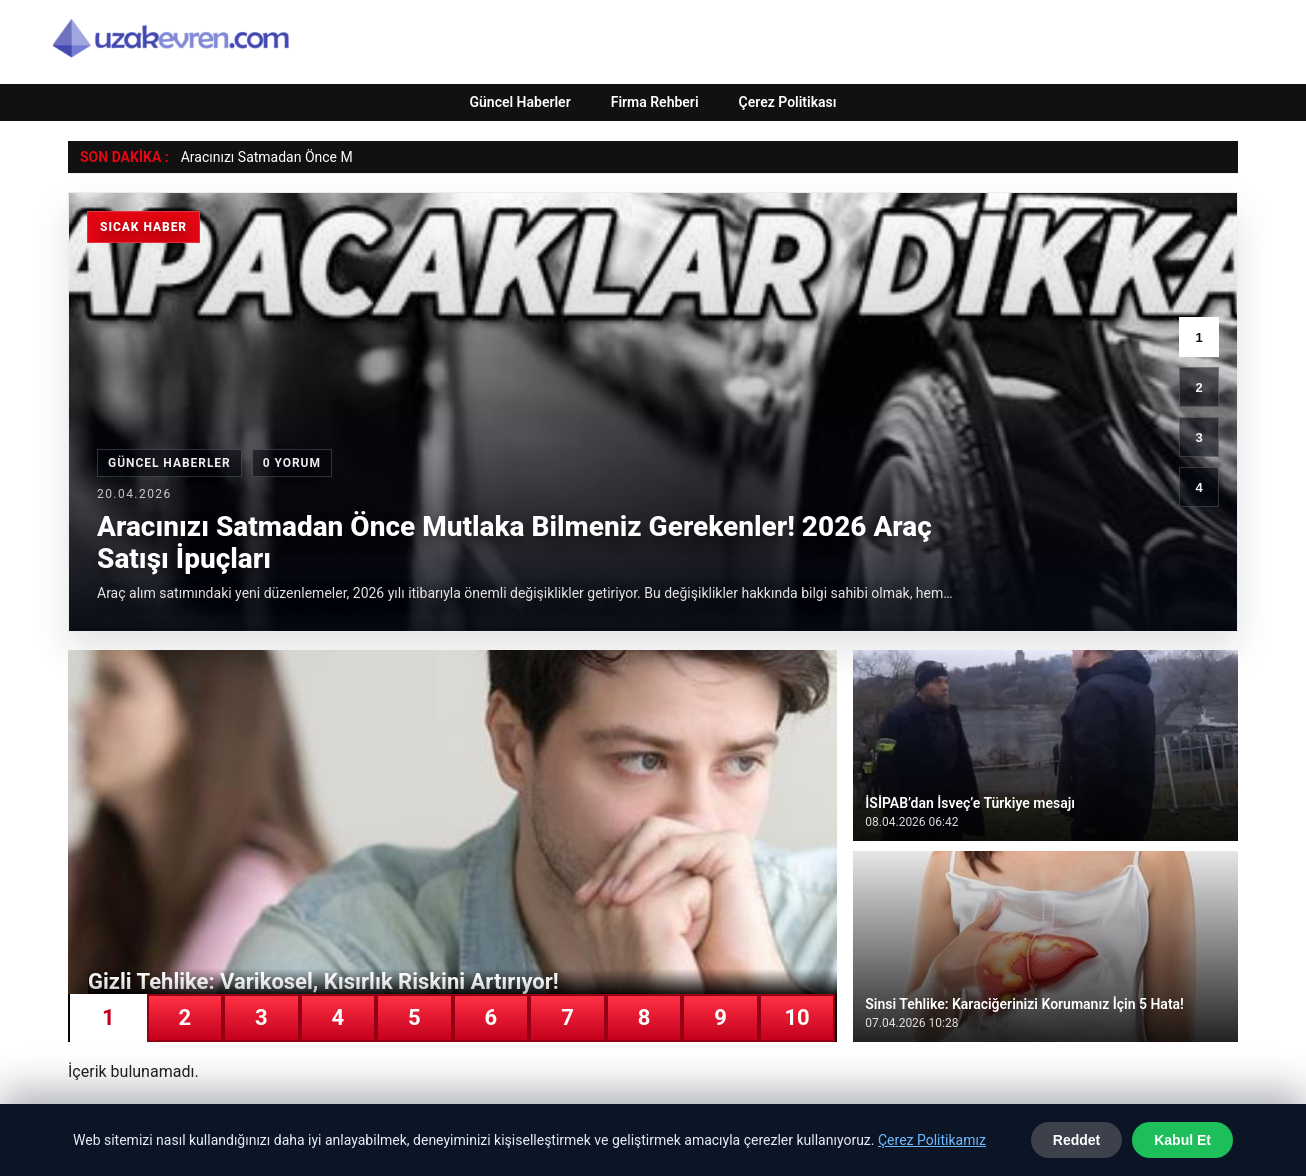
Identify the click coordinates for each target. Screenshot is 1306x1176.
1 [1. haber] (1198, 337)
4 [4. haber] (1198, 487)
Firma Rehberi (655, 102)
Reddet (1076, 1140)
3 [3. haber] (1198, 437)
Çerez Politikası (788, 102)
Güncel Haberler (519, 102)
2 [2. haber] (1198, 387)
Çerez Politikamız (932, 1140)
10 (796, 1017)
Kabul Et (1182, 1140)
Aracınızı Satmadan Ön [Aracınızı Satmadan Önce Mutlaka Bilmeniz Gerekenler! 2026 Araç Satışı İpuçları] (252, 157)
